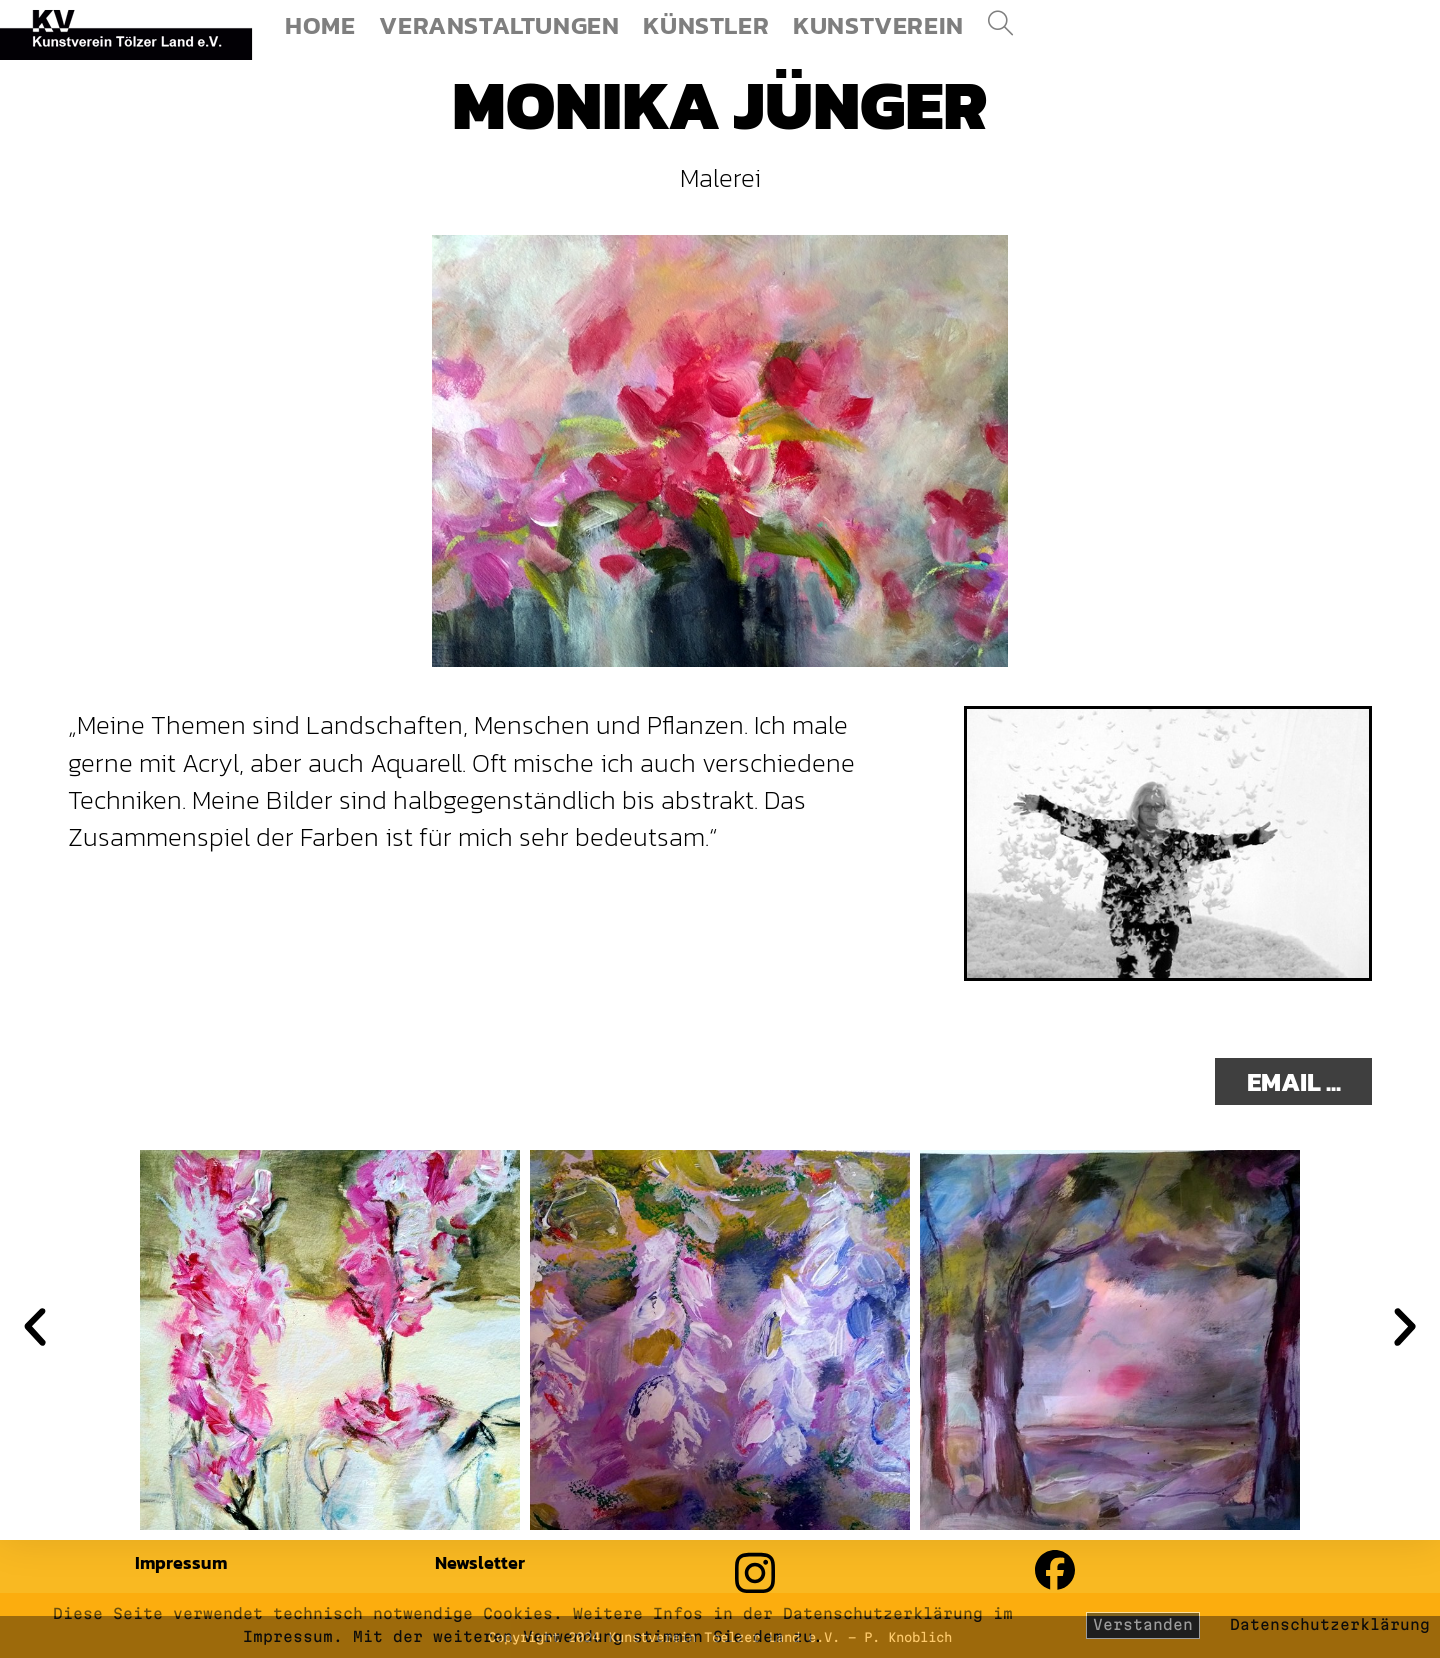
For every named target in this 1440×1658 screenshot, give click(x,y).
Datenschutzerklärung (1330, 1624)
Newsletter (480, 1562)
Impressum (181, 1562)
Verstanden (1143, 1624)
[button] (35, 1327)
